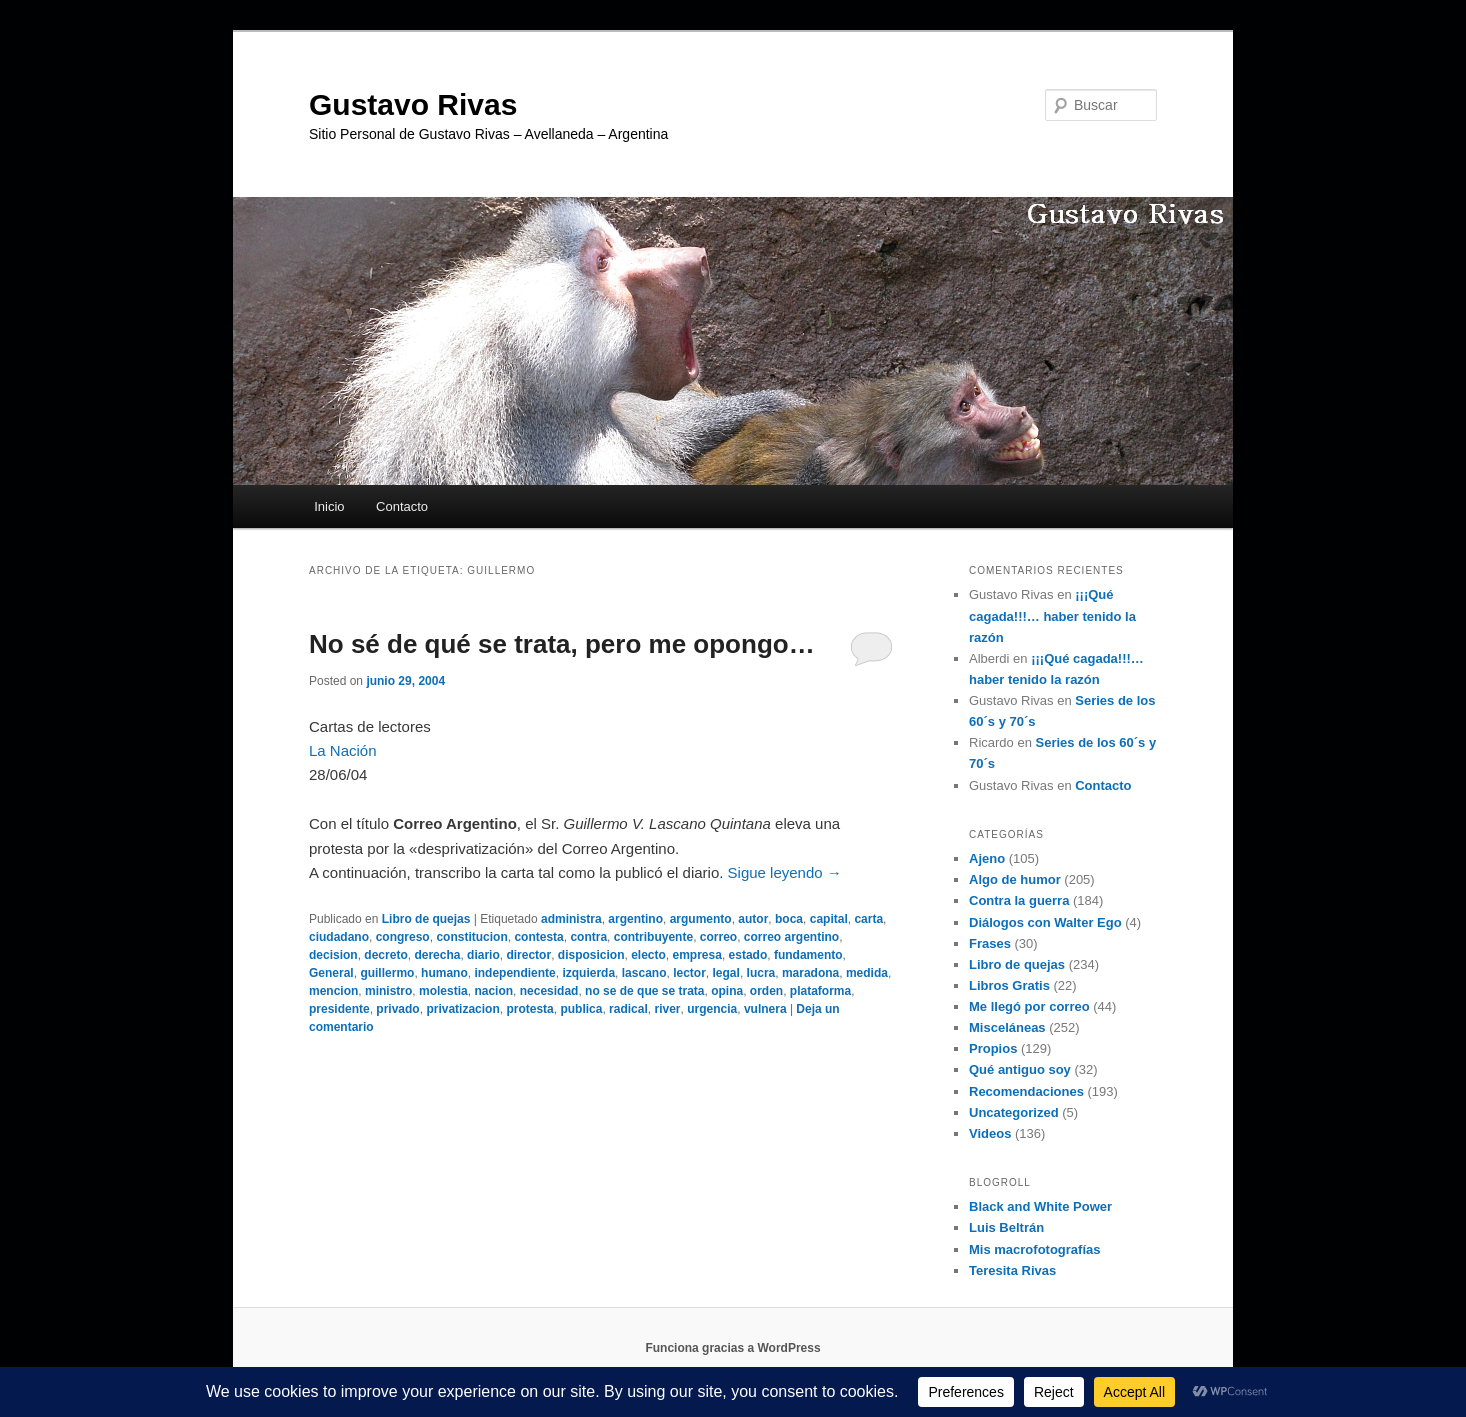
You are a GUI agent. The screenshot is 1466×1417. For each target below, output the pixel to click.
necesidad (549, 991)
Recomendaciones (1026, 1091)
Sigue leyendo (785, 872)
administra (571, 919)
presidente (339, 1009)
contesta (538, 937)
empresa (697, 955)
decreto (385, 955)
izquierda (588, 973)
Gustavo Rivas (413, 104)
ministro (388, 991)
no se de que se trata (644, 991)
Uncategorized (1014, 1112)
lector (689, 973)
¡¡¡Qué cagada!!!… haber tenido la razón (1052, 615)
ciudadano (339, 937)
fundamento (808, 955)
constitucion (471, 937)
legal (726, 973)
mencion (333, 991)
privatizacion (462, 1009)
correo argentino (791, 937)
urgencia (712, 1009)
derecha (437, 955)
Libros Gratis (1009, 985)
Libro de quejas (426, 919)
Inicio (329, 506)
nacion (493, 991)
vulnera (765, 1009)
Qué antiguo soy (1020, 1069)
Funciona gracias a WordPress (732, 1348)
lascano (644, 973)
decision (333, 955)
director (528, 955)
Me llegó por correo (1029, 1006)
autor (753, 919)
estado (748, 955)
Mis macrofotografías (1034, 1249)
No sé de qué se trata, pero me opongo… (562, 644)
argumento (701, 919)
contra (588, 937)
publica (581, 1009)
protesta (529, 1009)
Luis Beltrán (1006, 1227)
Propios (993, 1048)
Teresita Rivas (1012, 1270)
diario (483, 955)
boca (789, 919)
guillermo (387, 973)
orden (766, 991)
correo (718, 937)
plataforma (820, 991)
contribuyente (653, 937)
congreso (403, 937)
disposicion (591, 955)
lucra (761, 973)
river (667, 1009)
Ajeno (987, 858)
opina (727, 991)
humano (444, 973)
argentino (635, 919)
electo (648, 955)
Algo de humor (1015, 879)
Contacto (402, 506)
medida (867, 973)
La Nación (343, 750)
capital (829, 919)
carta (868, 919)
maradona (810, 973)
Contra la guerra (1019, 900)
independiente (514, 973)
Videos (990, 1133)
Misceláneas (1007, 1027)
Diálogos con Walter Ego (1045, 922)
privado (397, 1009)
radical (628, 1009)
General (331, 973)
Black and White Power (1040, 1206)
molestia (443, 991)
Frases (990, 943)
